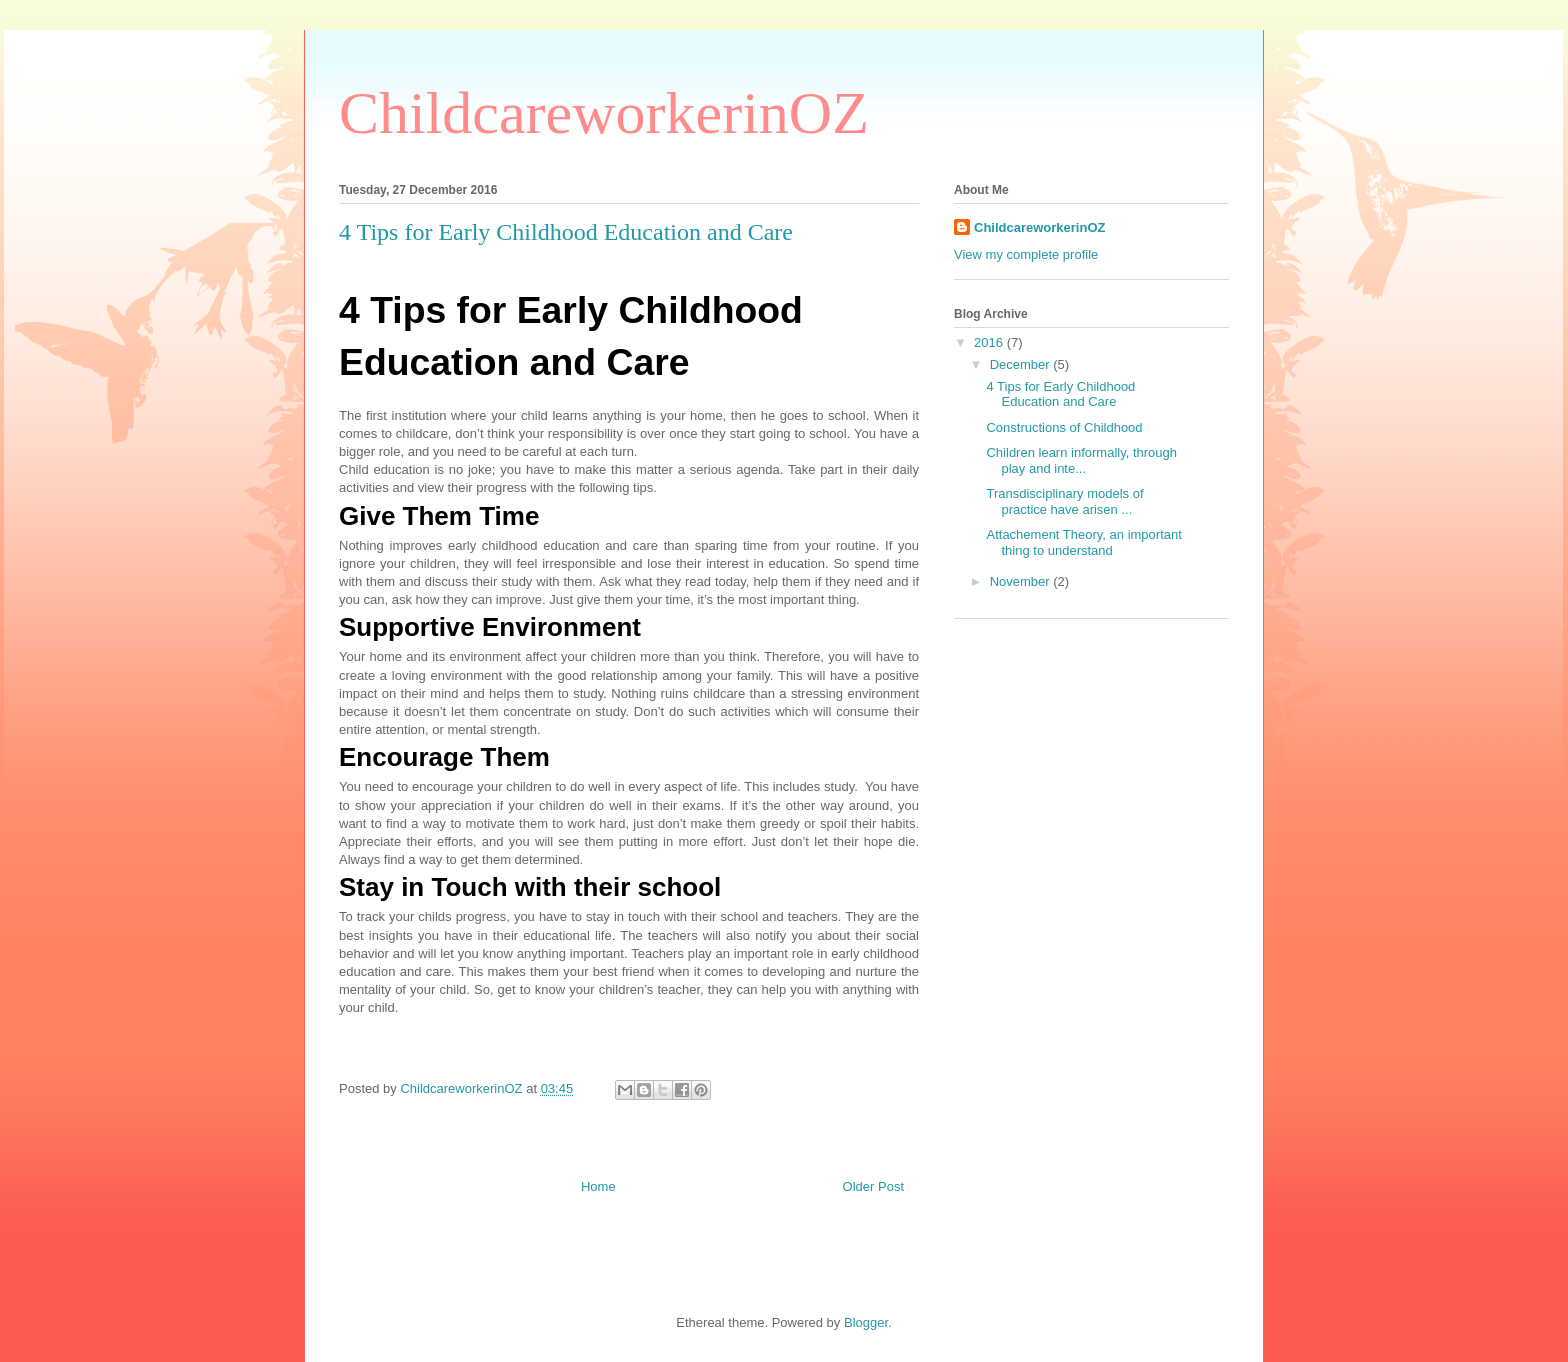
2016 (990, 342)
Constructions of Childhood (1064, 427)
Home (598, 1186)
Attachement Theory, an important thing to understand (1083, 542)
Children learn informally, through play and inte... (1081, 460)
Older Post (873, 1186)
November (1022, 581)
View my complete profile (1026, 254)
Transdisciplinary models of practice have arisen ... (1064, 501)
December (1022, 364)
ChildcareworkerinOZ (604, 113)
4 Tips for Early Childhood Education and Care (1060, 394)
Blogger (866, 1322)
